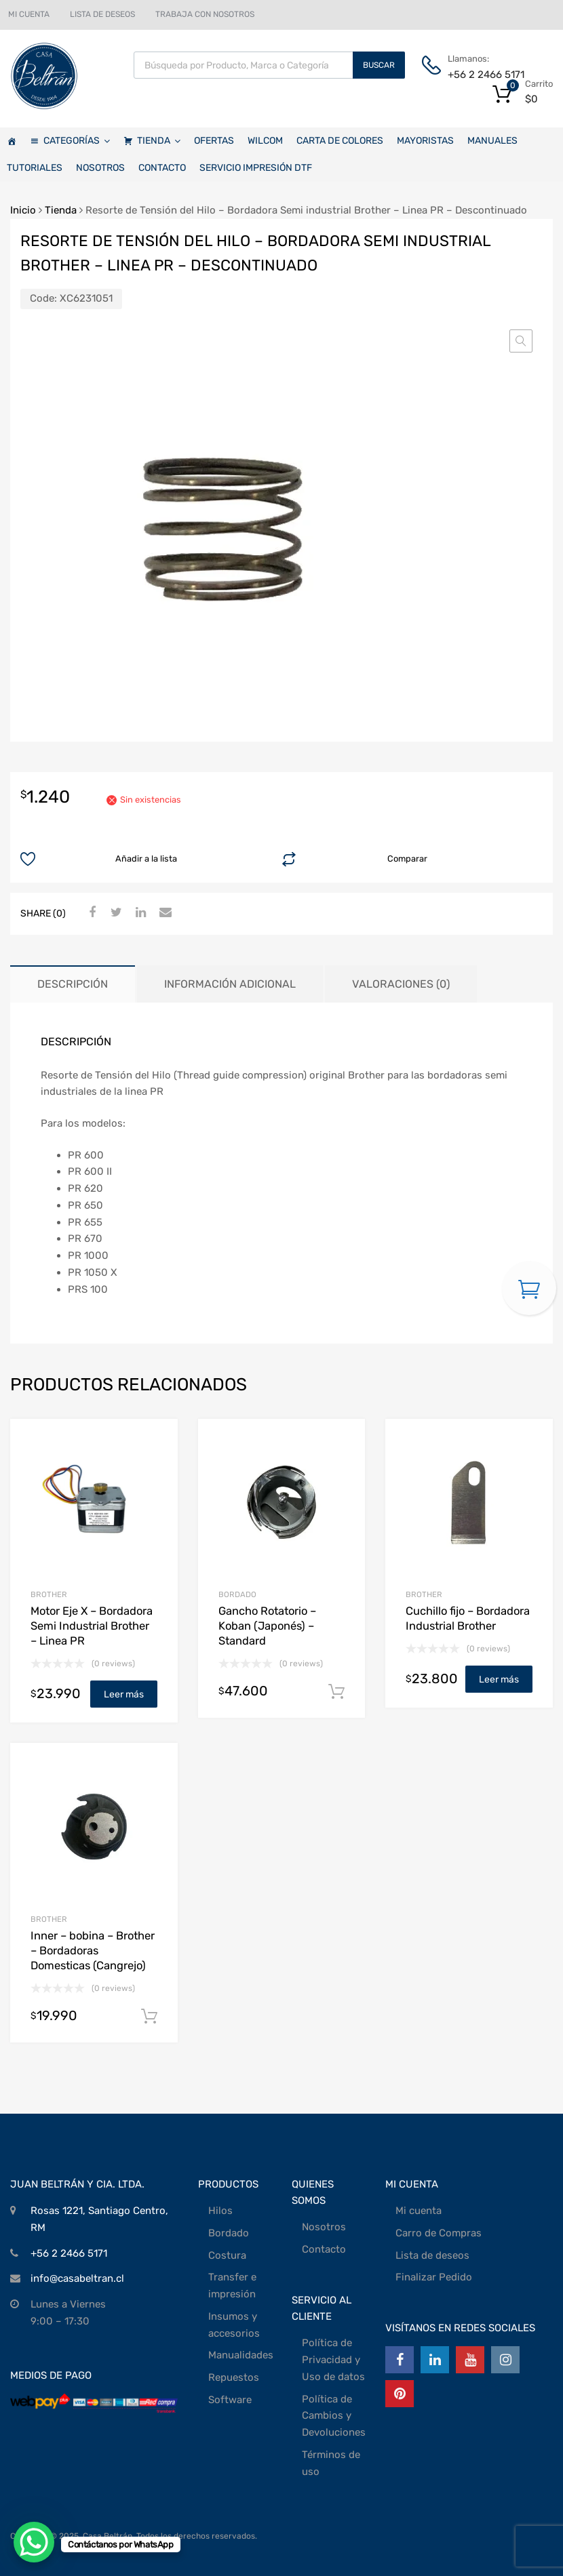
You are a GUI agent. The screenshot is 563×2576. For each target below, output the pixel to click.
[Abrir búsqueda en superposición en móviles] (269, 65)
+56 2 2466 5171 (481, 74)
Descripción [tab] (72, 984)
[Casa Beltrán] (11, 141)
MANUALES (492, 140)
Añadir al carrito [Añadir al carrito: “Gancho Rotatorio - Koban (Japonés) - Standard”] (336, 1692)
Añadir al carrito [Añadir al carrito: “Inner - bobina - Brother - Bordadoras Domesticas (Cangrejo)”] (149, 2017)
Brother (49, 1594)
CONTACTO (162, 168)
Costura (227, 2255)
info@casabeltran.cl (77, 2278)
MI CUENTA (29, 14)
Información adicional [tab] (230, 984)
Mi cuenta (418, 2211)
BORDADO (237, 1594)
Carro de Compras (438, 2233)
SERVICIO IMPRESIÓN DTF (255, 168)
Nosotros (324, 2227)
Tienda (61, 210)
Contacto (324, 2249)
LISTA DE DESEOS (102, 14)
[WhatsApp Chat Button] (34, 2542)
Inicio (23, 210)
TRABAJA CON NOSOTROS (204, 14)
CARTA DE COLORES (339, 140)
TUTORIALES (34, 168)
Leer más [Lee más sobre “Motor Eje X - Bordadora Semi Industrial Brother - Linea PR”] (124, 1694)
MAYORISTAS (425, 140)
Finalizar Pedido (433, 2277)
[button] (520, 341)
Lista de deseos (432, 2255)
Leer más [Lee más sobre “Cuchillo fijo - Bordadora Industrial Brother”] (499, 1679)
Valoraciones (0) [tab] (401, 984)
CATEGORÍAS (76, 140)
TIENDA (158, 140)
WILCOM (265, 140)
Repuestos (233, 2377)
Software (230, 2400)
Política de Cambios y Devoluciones (334, 2416)
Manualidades (240, 2355)
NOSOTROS (100, 168)
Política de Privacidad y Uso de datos (333, 2360)
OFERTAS (214, 140)
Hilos (220, 2211)
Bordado (228, 2233)
